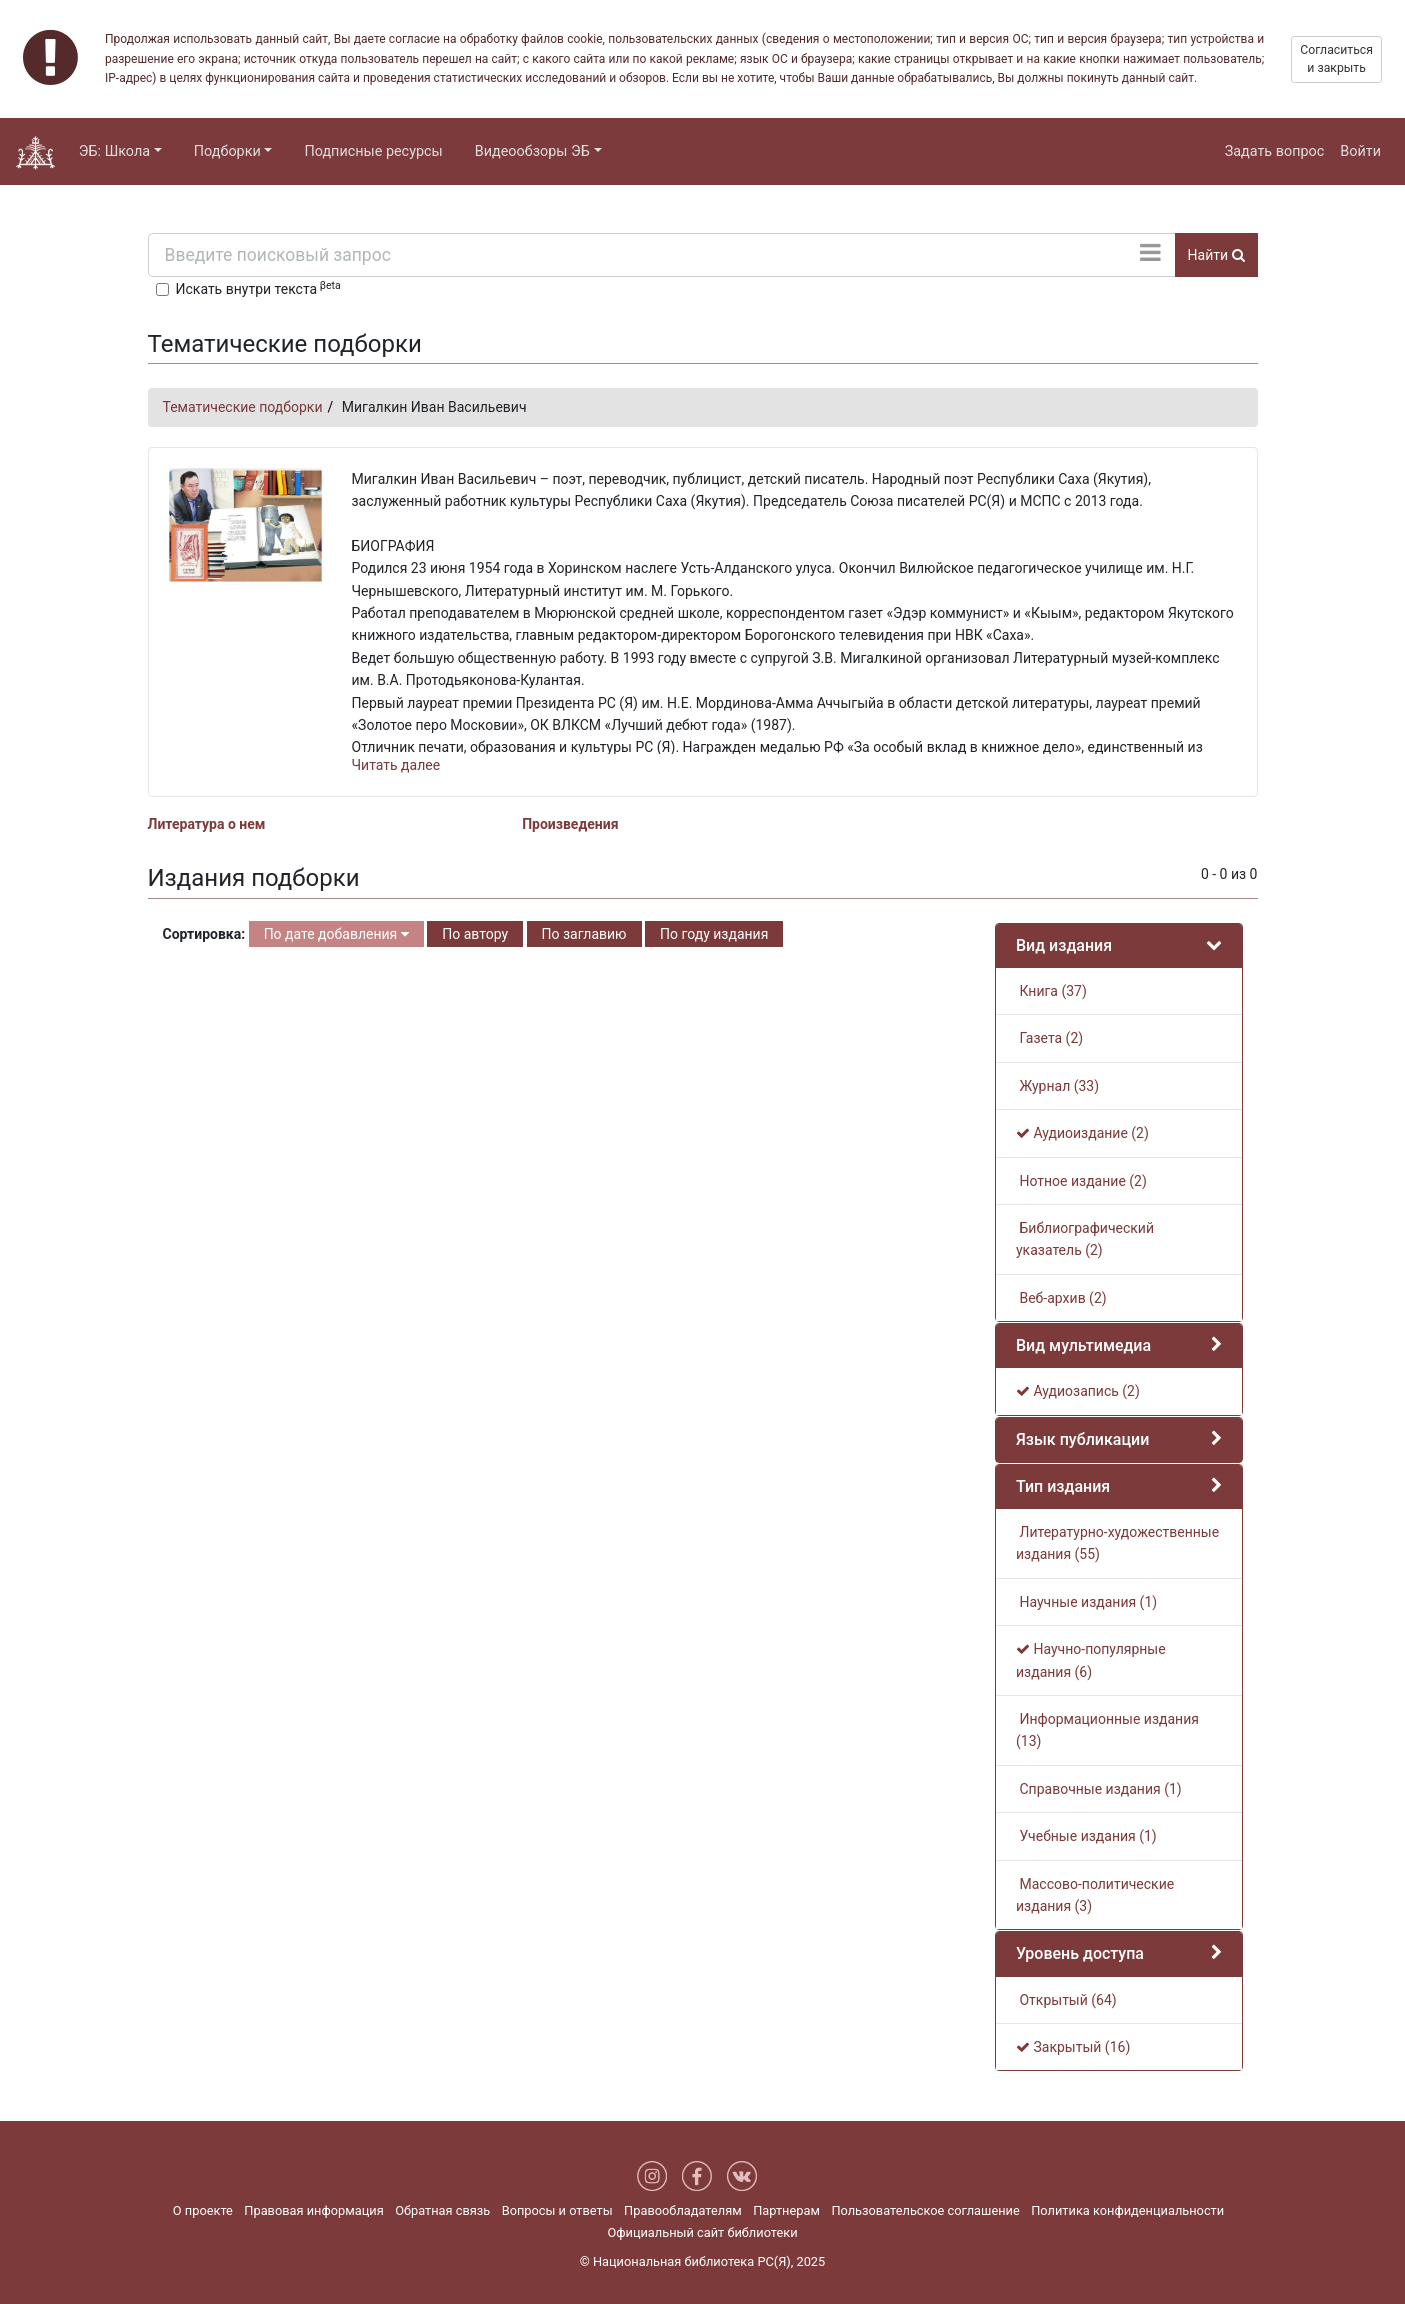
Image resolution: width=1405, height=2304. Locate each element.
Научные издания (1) (1086, 1602)
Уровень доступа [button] (1080, 1953)
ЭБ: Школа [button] (114, 151)
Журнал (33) (1057, 1086)
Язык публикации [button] (1082, 1439)
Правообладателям (683, 2210)
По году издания (714, 934)
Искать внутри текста (258, 288)
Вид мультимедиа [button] (1083, 1345)
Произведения (570, 824)
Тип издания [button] (1063, 1486)
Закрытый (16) (1073, 2047)
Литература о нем (207, 824)
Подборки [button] (227, 151)
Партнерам (786, 2210)
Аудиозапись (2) (1078, 1391)
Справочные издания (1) (1099, 1789)
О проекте (203, 2210)
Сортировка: (204, 934)
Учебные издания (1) (1086, 1836)
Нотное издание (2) (1081, 1181)
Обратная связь (442, 2210)
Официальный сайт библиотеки (702, 2232)
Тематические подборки (243, 407)
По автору (475, 934)
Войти (1360, 151)
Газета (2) (1049, 1038)
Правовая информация (313, 2210)
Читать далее (396, 765)
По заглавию (584, 934)
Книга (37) (1051, 991)
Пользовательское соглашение (925, 2210)
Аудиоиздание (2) (1082, 1133)
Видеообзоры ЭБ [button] (532, 151)
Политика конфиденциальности (1127, 2210)
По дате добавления (336, 934)
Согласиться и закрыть (1336, 59)
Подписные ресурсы (373, 151)
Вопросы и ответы (557, 2210)
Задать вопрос (1275, 151)
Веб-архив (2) (1061, 1298)
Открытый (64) (1066, 2000)
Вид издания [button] (1064, 945)
